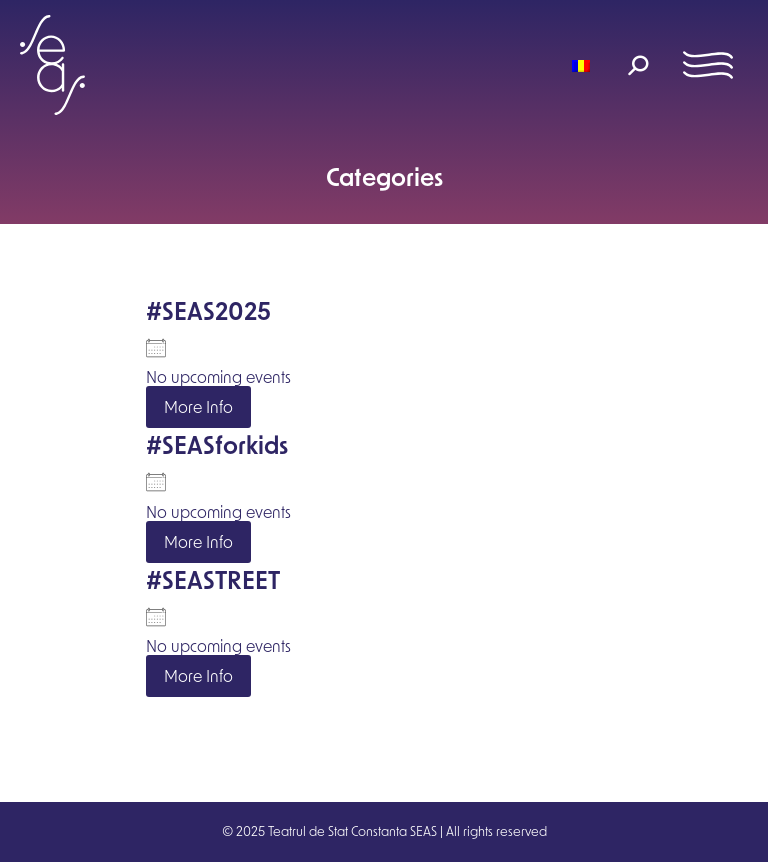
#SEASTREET (213, 579)
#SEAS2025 (208, 310)
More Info (198, 406)
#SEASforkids (217, 444)
